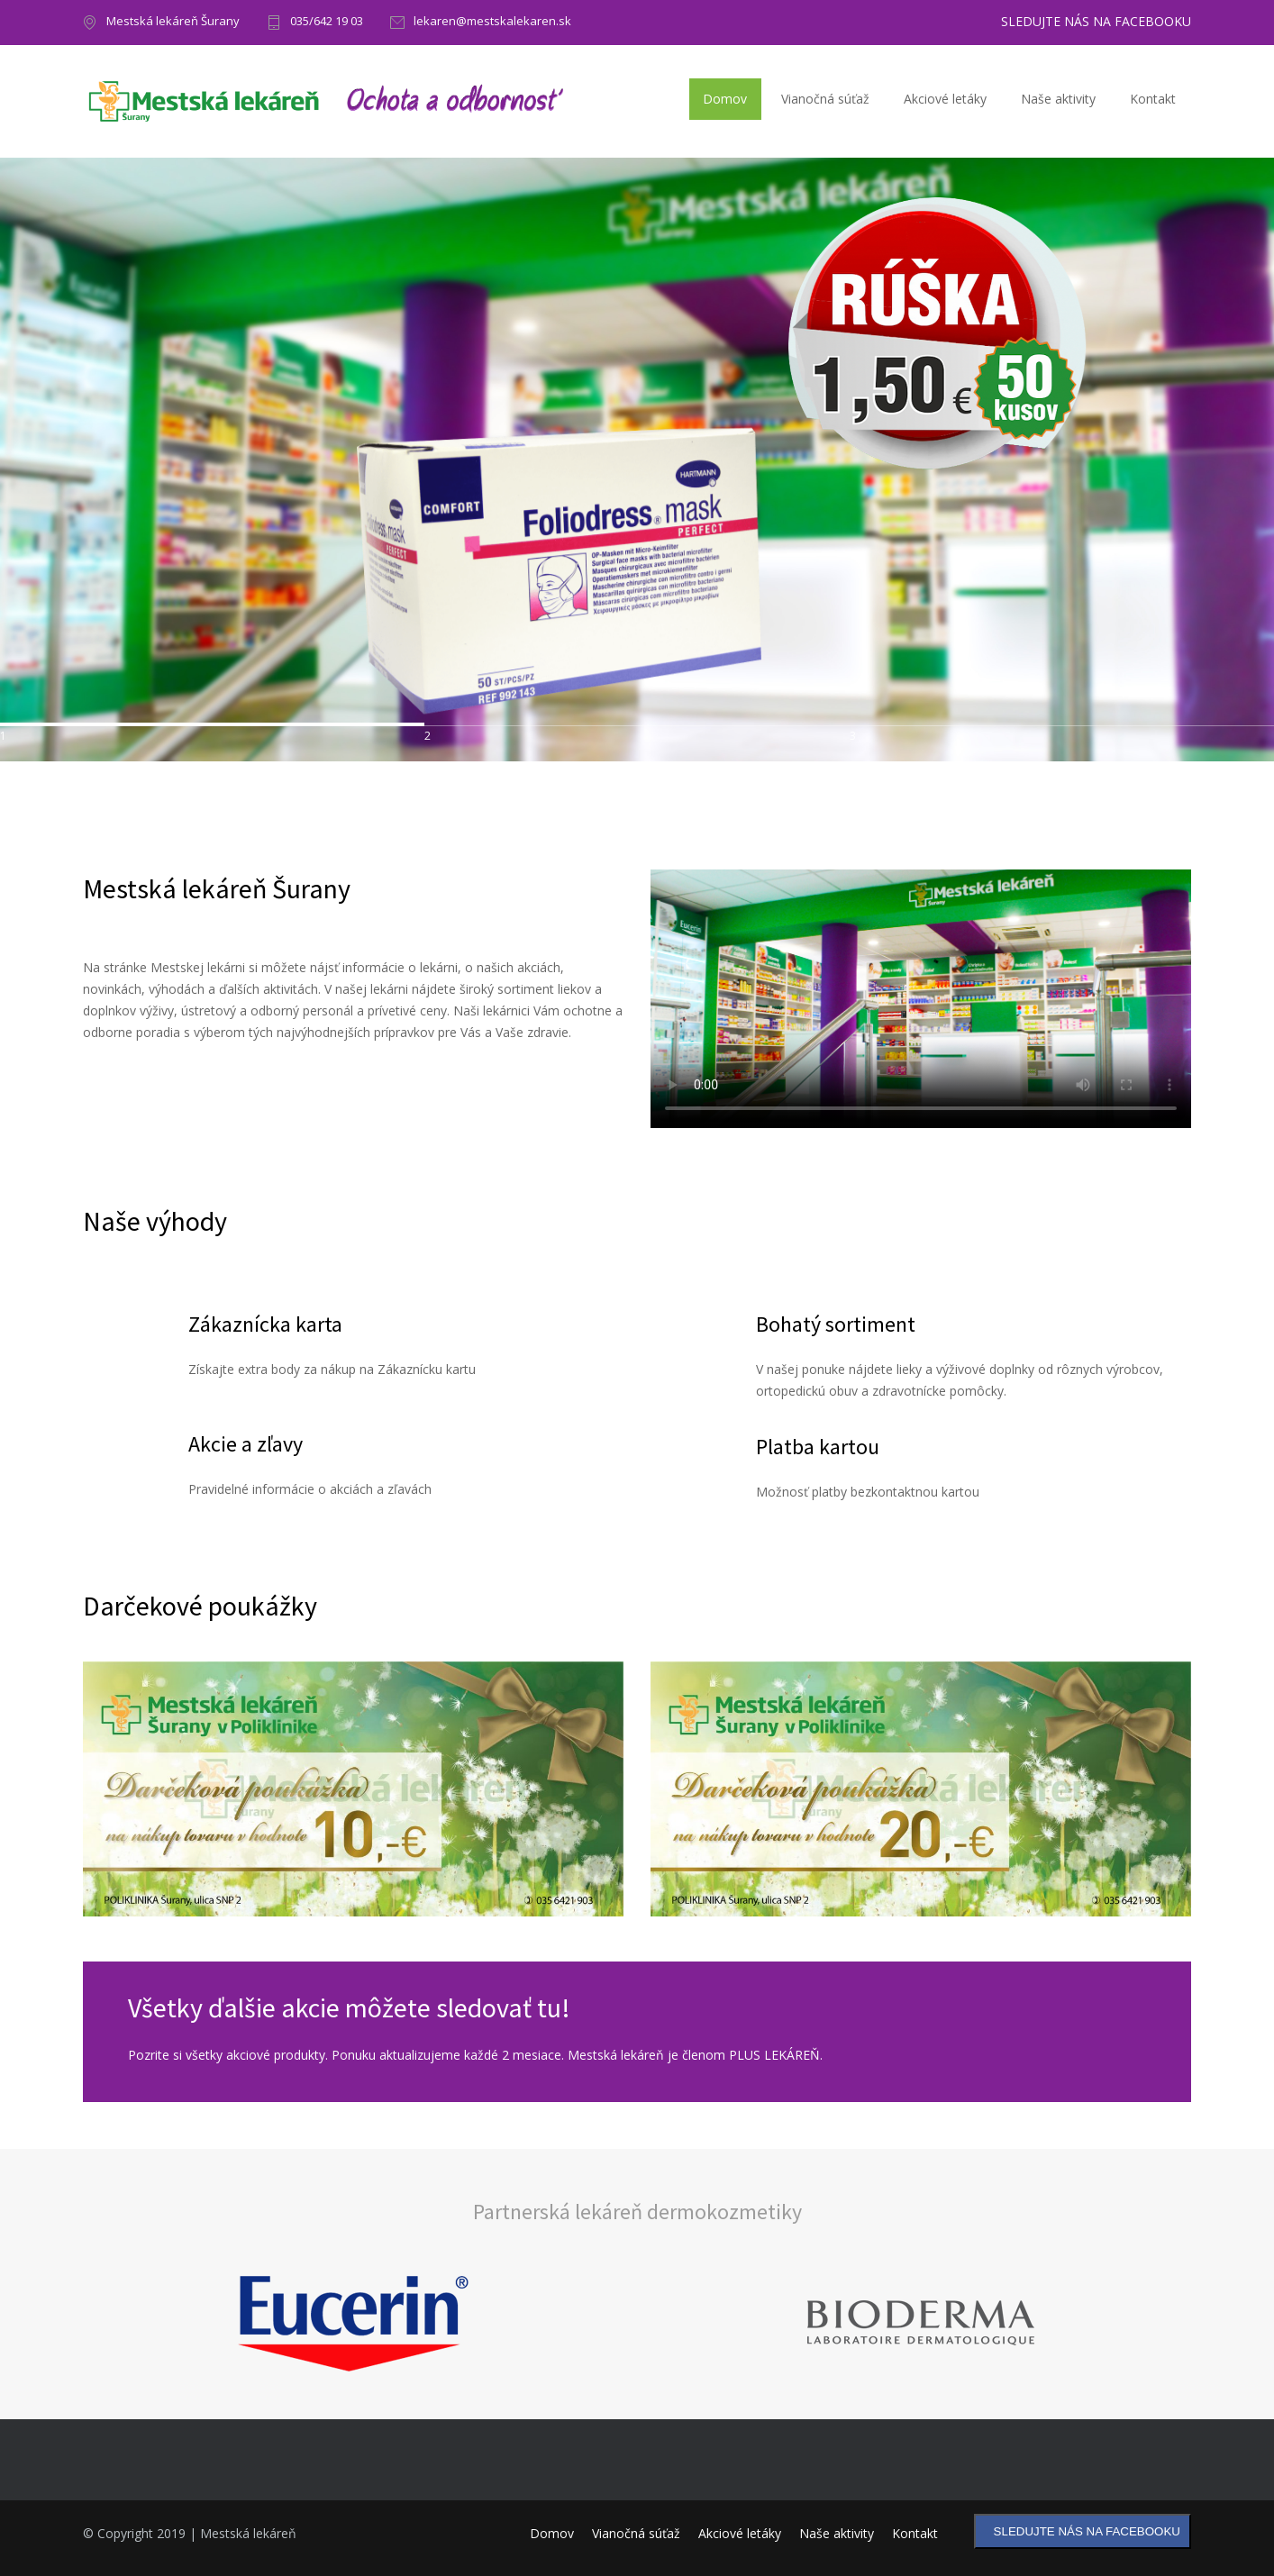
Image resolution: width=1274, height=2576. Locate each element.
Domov (725, 98)
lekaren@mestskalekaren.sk (492, 22)
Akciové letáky (945, 98)
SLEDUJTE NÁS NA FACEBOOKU (1096, 21)
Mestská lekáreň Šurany (173, 22)
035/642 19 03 (326, 22)
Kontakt (1153, 98)
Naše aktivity (1058, 98)
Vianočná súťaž (825, 98)
